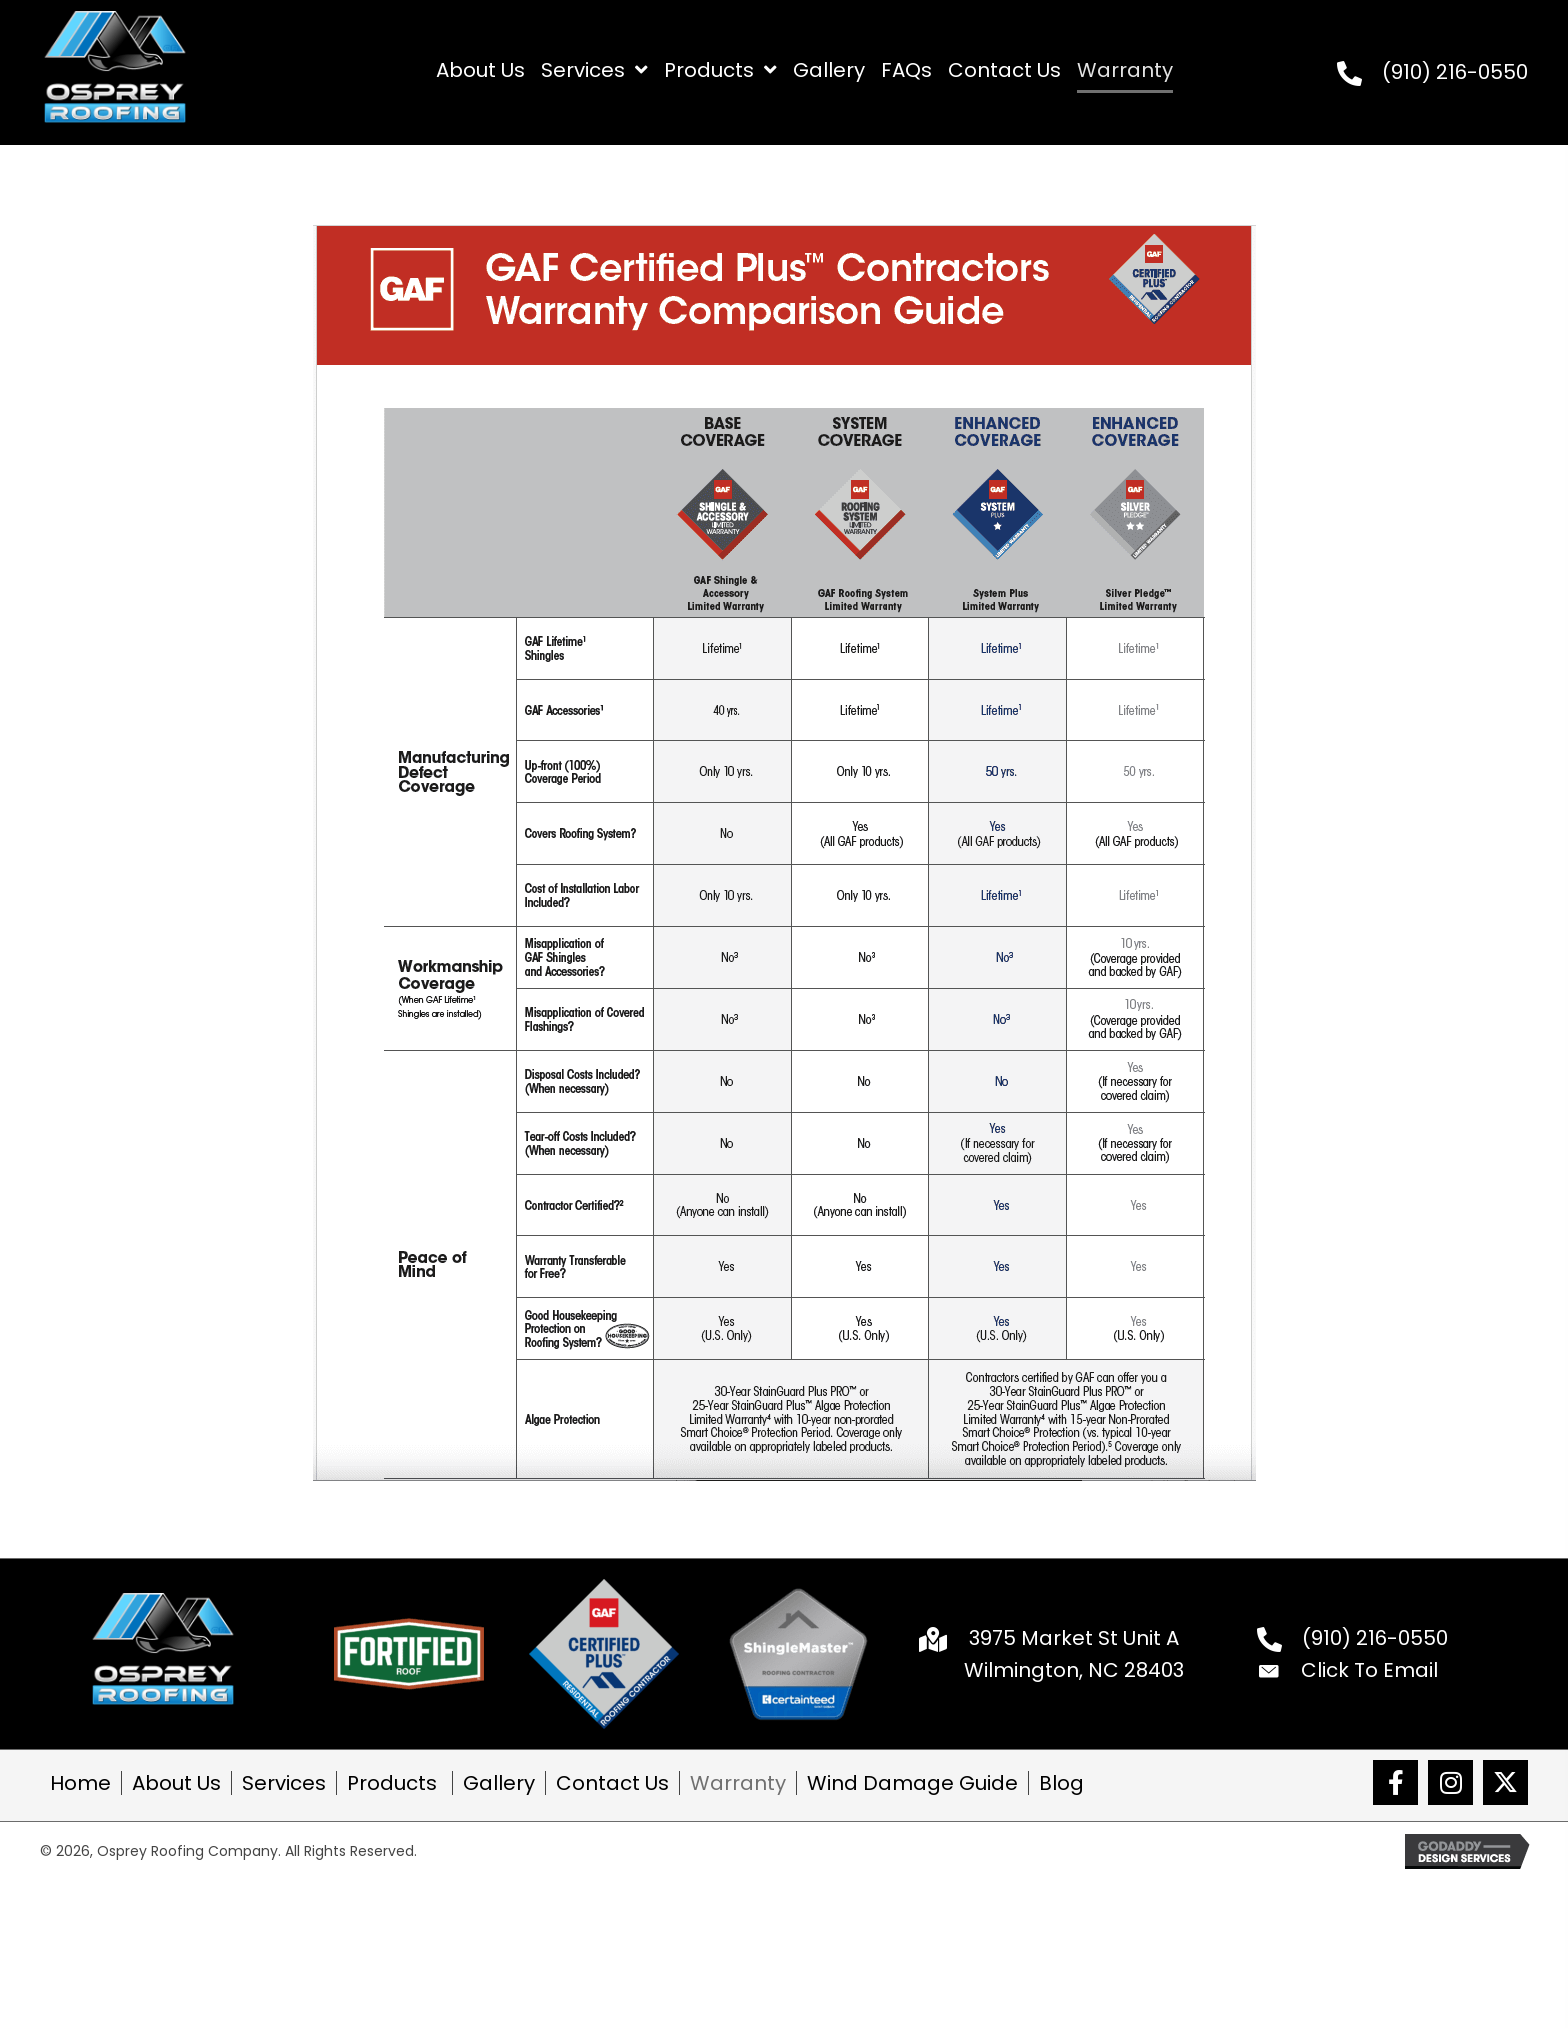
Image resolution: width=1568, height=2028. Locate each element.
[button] (1395, 1782)
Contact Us (612, 1783)
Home (80, 1783)
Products (394, 1783)
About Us (176, 1783)
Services (284, 1783)
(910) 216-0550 (1455, 72)
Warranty (738, 1783)
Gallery (499, 1783)
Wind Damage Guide (912, 1783)
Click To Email (1369, 1670)
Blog (1061, 1783)
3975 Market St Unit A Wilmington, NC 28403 (1074, 1654)
